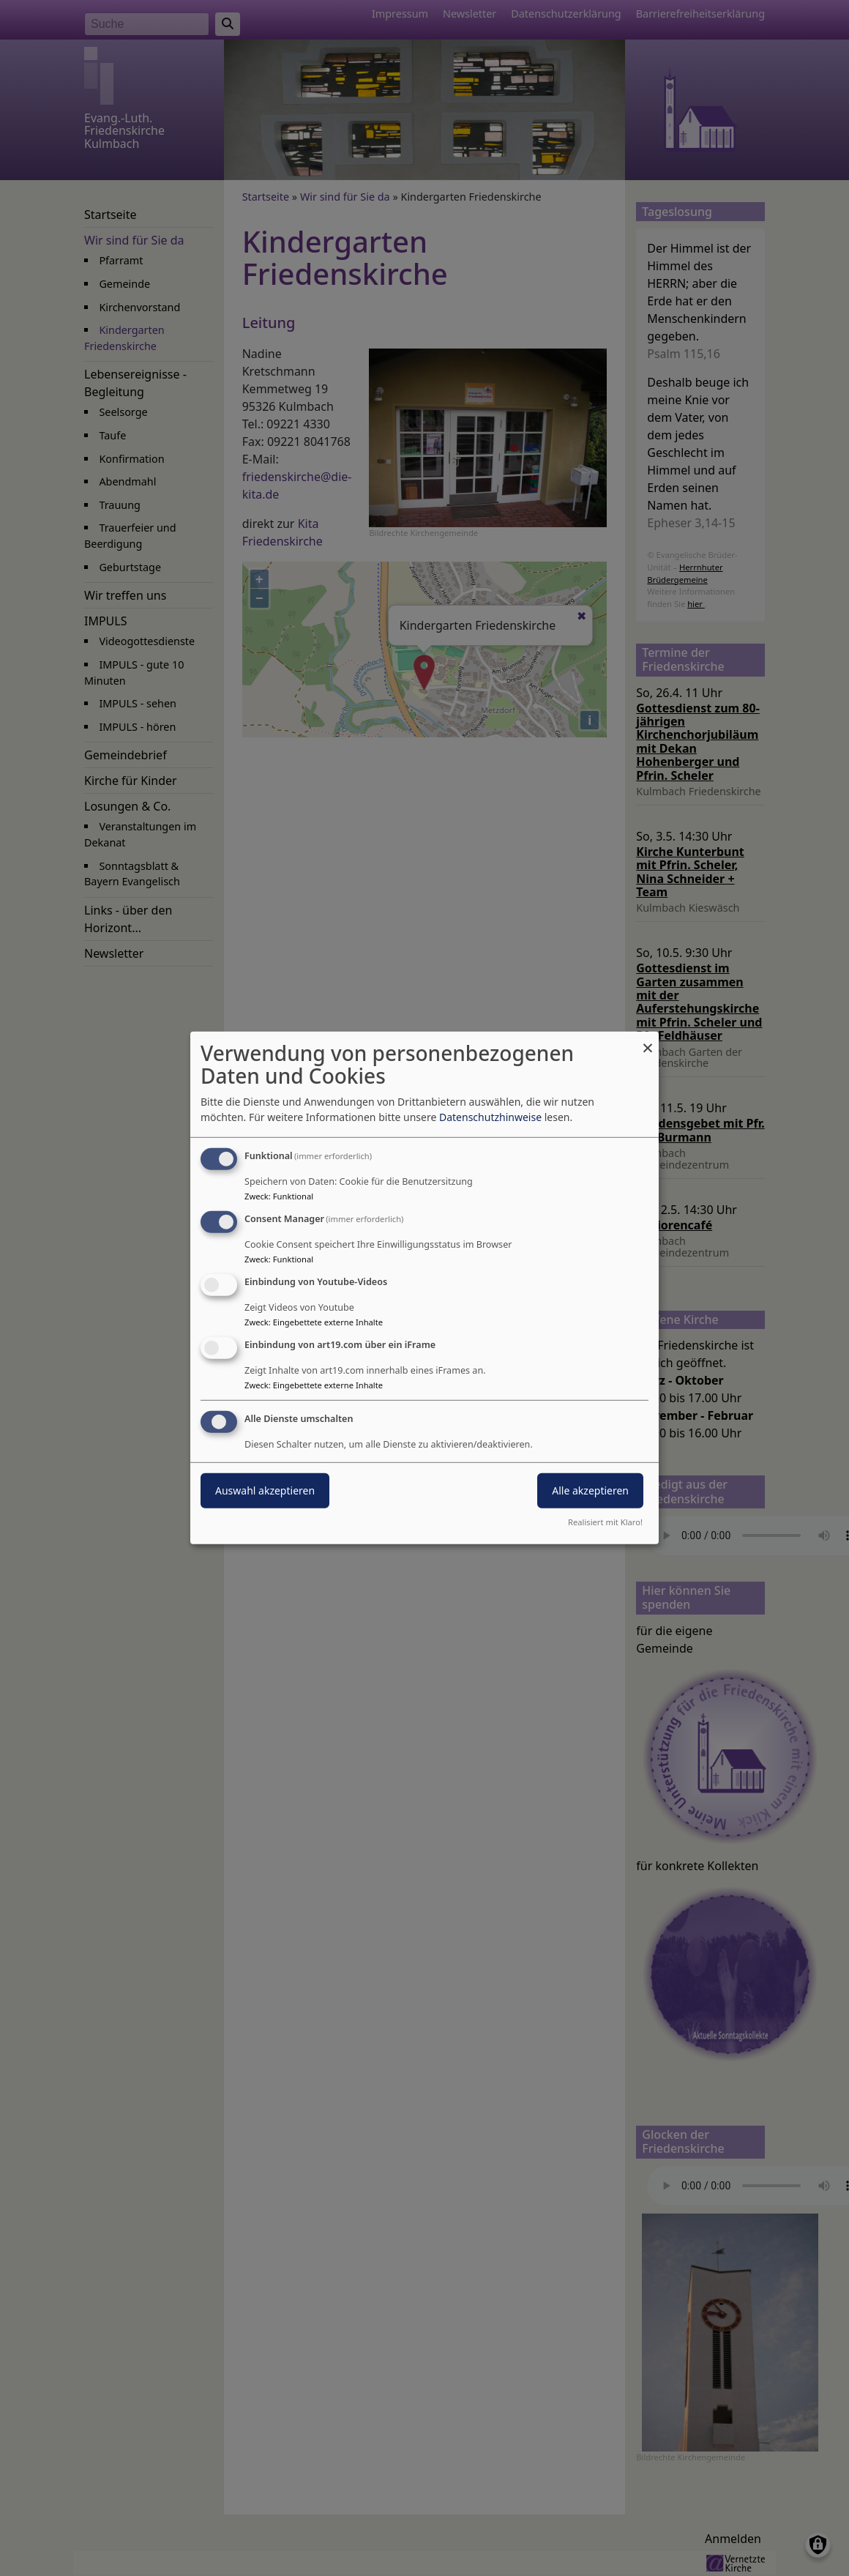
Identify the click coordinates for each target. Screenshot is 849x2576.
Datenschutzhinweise (490, 1117)
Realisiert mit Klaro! (605, 1521)
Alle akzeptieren (590, 1490)
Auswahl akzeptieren (265, 1490)
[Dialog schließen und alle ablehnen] (648, 1041)
